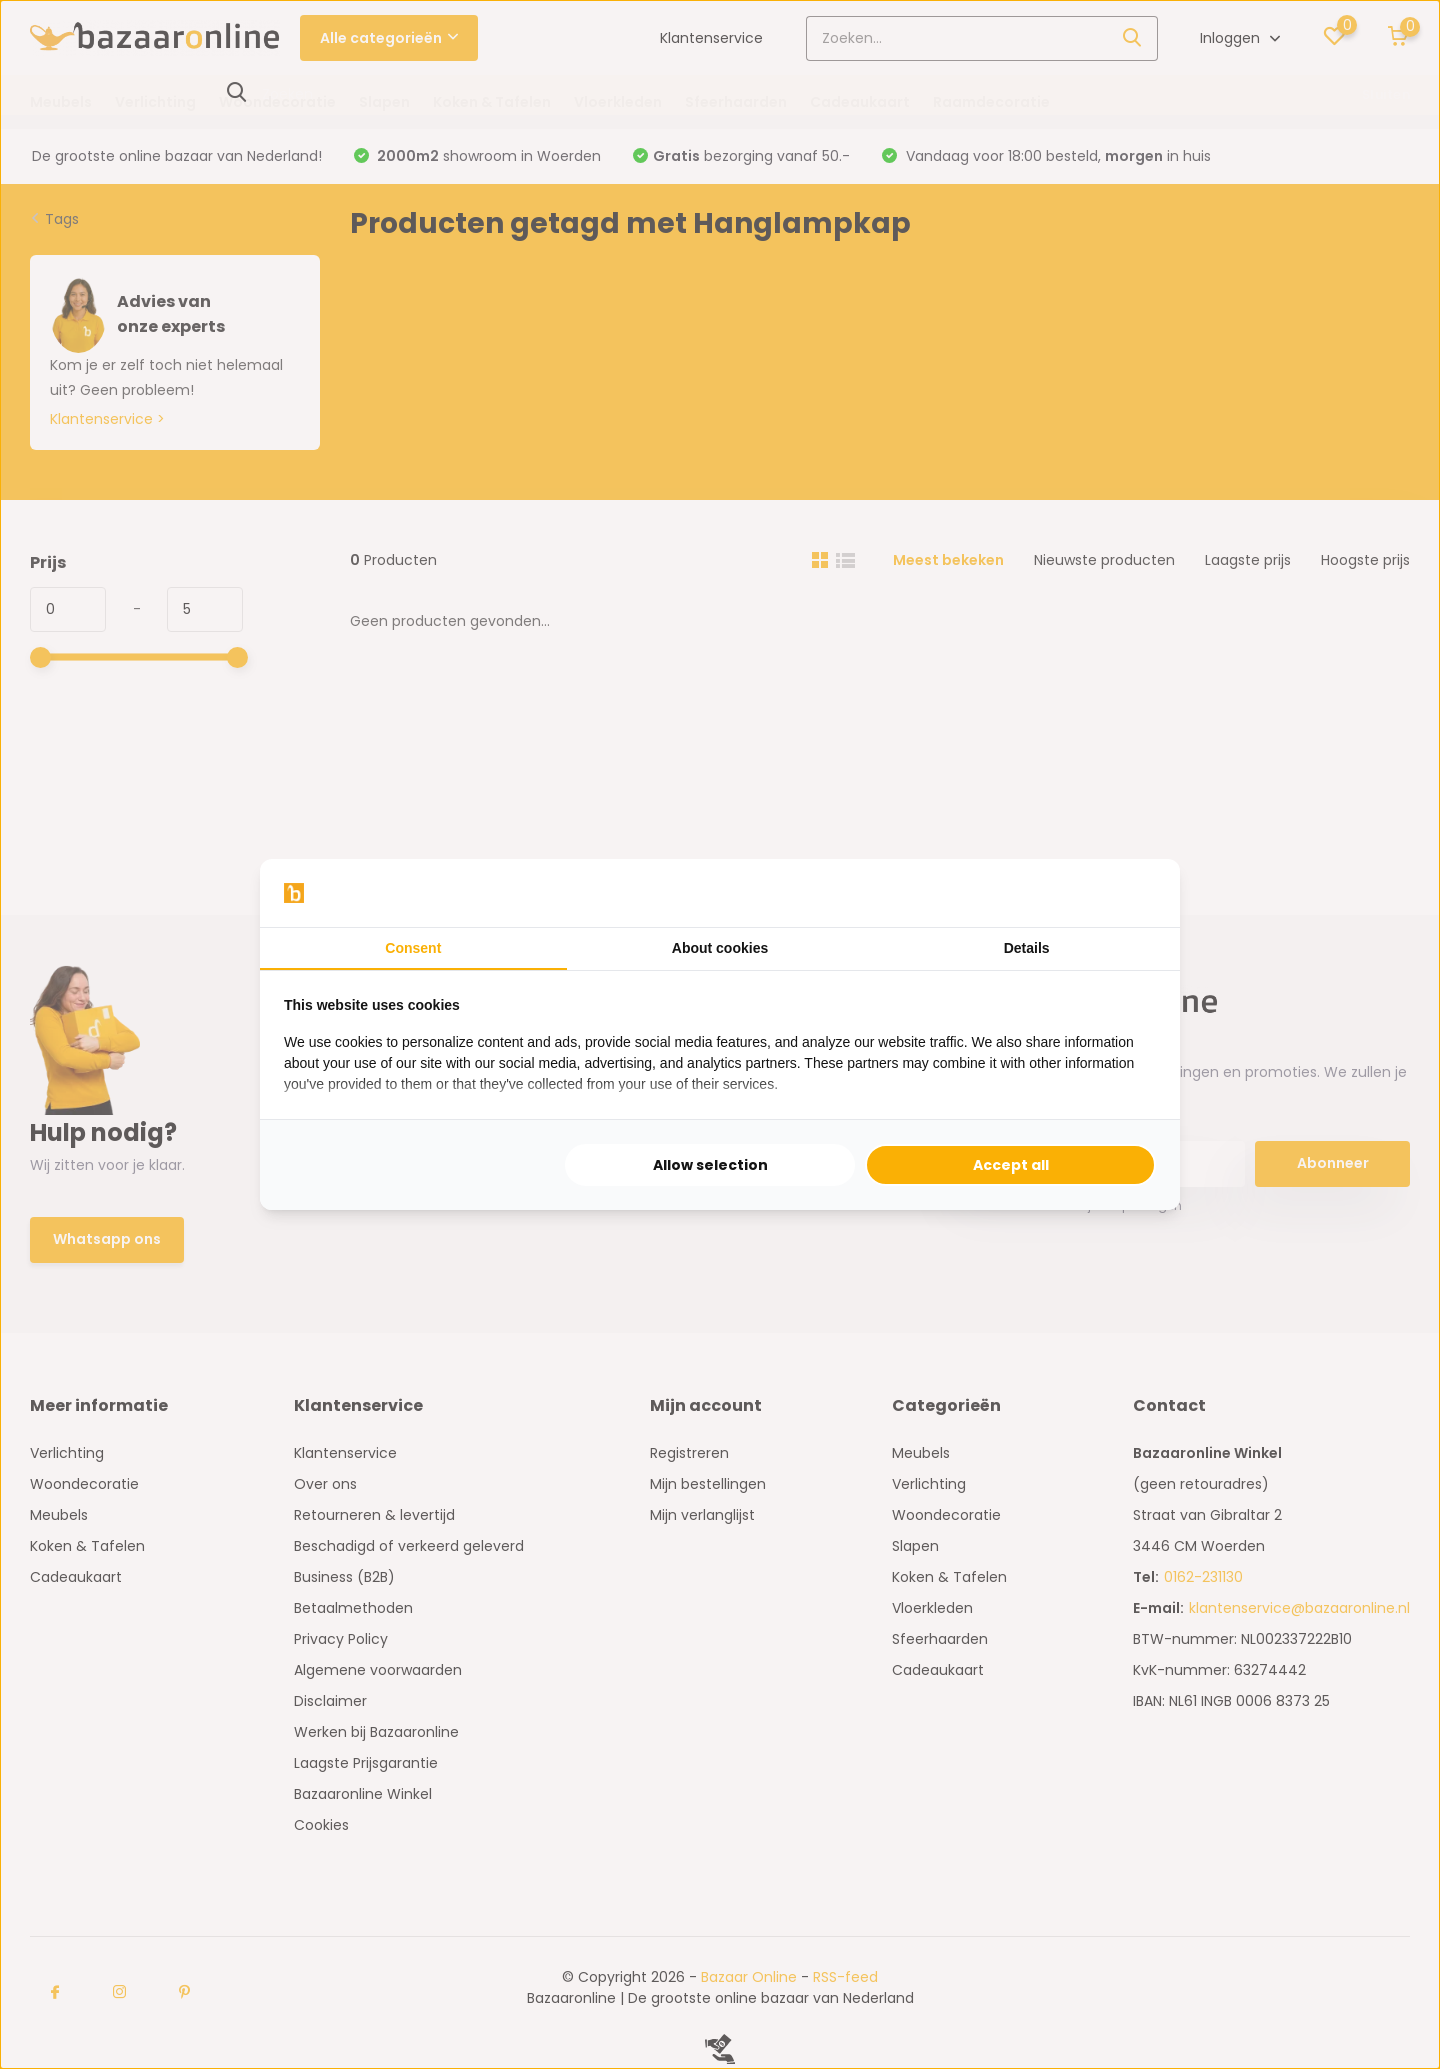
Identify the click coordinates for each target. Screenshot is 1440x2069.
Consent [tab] (413, 948)
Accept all (1011, 1165)
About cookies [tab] (720, 948)
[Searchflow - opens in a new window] (1131, 893)
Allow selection (710, 1165)
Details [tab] (1027, 948)
